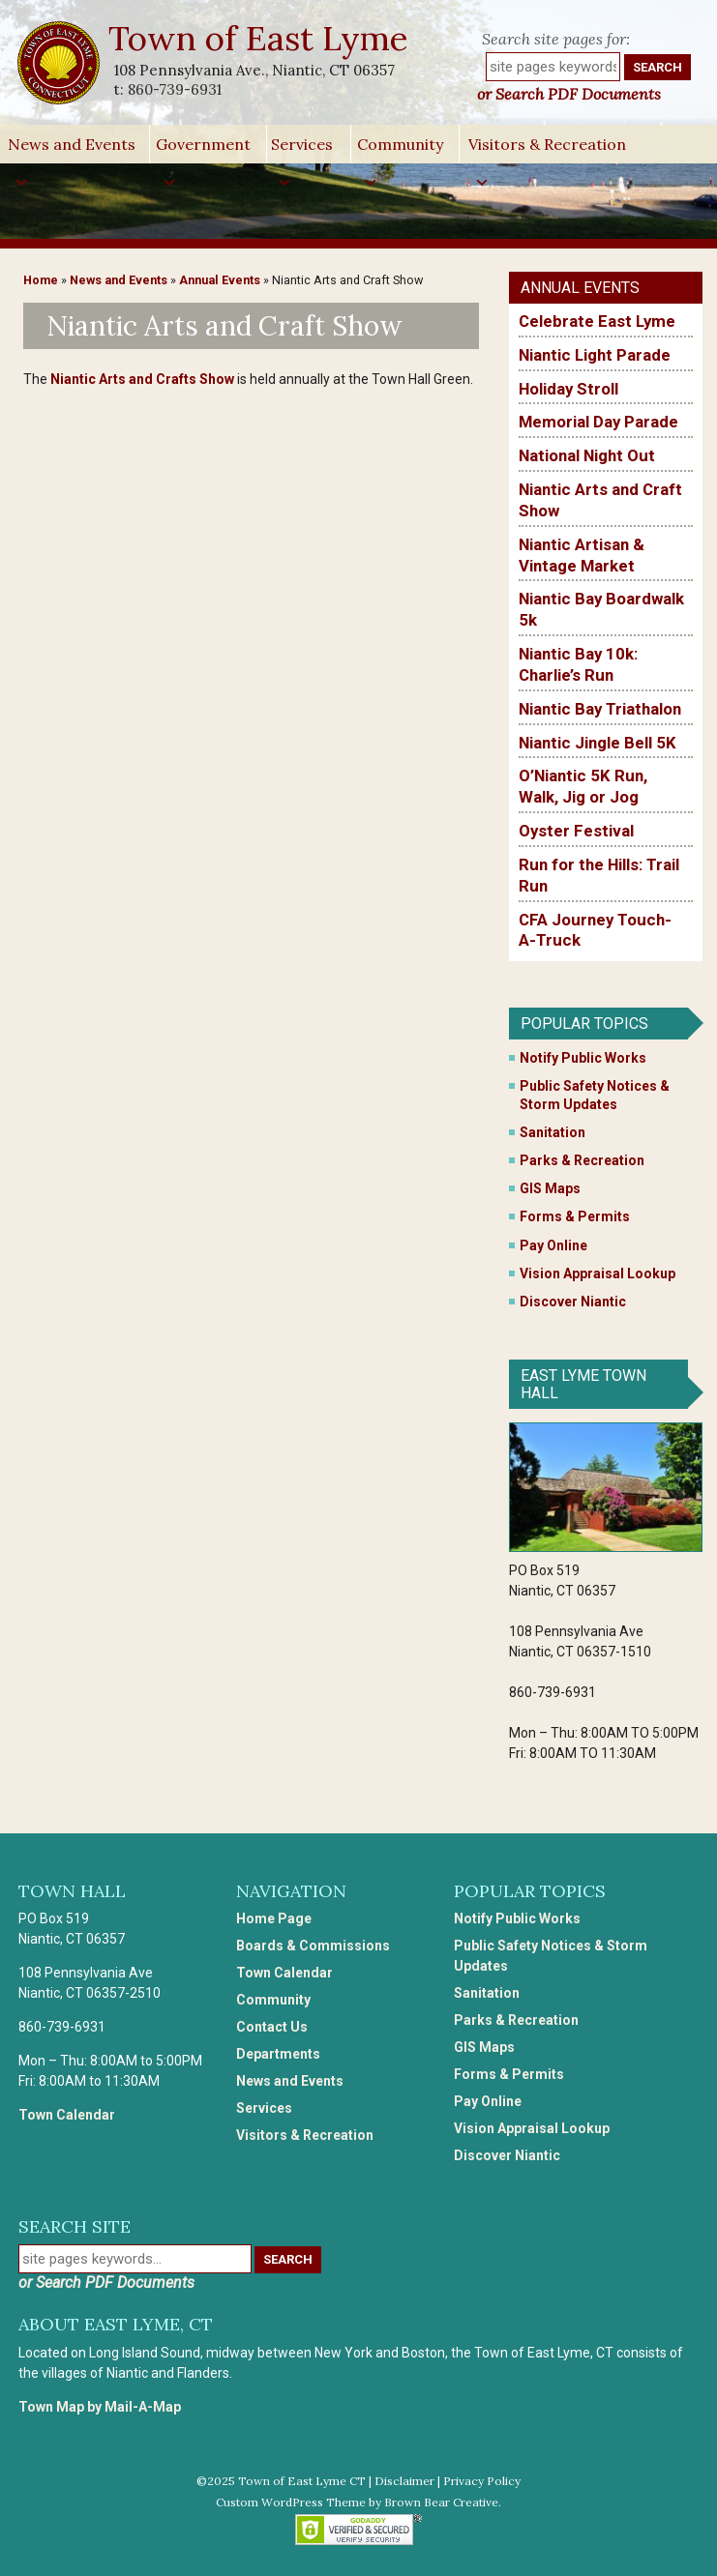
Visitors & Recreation (547, 148)
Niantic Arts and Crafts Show (142, 379)
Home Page (274, 1918)
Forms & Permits (575, 1216)
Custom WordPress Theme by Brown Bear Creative (357, 2502)
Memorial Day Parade (598, 421)
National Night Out (587, 455)
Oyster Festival (576, 830)
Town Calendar (66, 2114)
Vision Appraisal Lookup (597, 1273)
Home (40, 280)
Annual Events (219, 280)
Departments (278, 2054)
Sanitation (552, 1132)
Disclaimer (404, 2481)
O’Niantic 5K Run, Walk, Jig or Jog (583, 786)
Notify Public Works (583, 1058)
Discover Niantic (573, 1301)
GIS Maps (550, 1188)
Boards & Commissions (313, 1945)
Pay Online (553, 1245)
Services (302, 148)
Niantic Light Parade (595, 355)
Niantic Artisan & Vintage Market (581, 555)
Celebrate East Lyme (597, 321)
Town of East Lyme (259, 38)
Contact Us (272, 2026)
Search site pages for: (556, 38)
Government (203, 148)
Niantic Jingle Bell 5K (597, 742)
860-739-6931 (175, 89)
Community (400, 148)
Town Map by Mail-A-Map (99, 2407)
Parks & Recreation (582, 1160)
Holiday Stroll (568, 388)
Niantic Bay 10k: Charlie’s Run (578, 664)
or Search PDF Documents (569, 93)
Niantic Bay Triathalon (600, 708)
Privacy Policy (482, 2481)
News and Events (71, 148)
